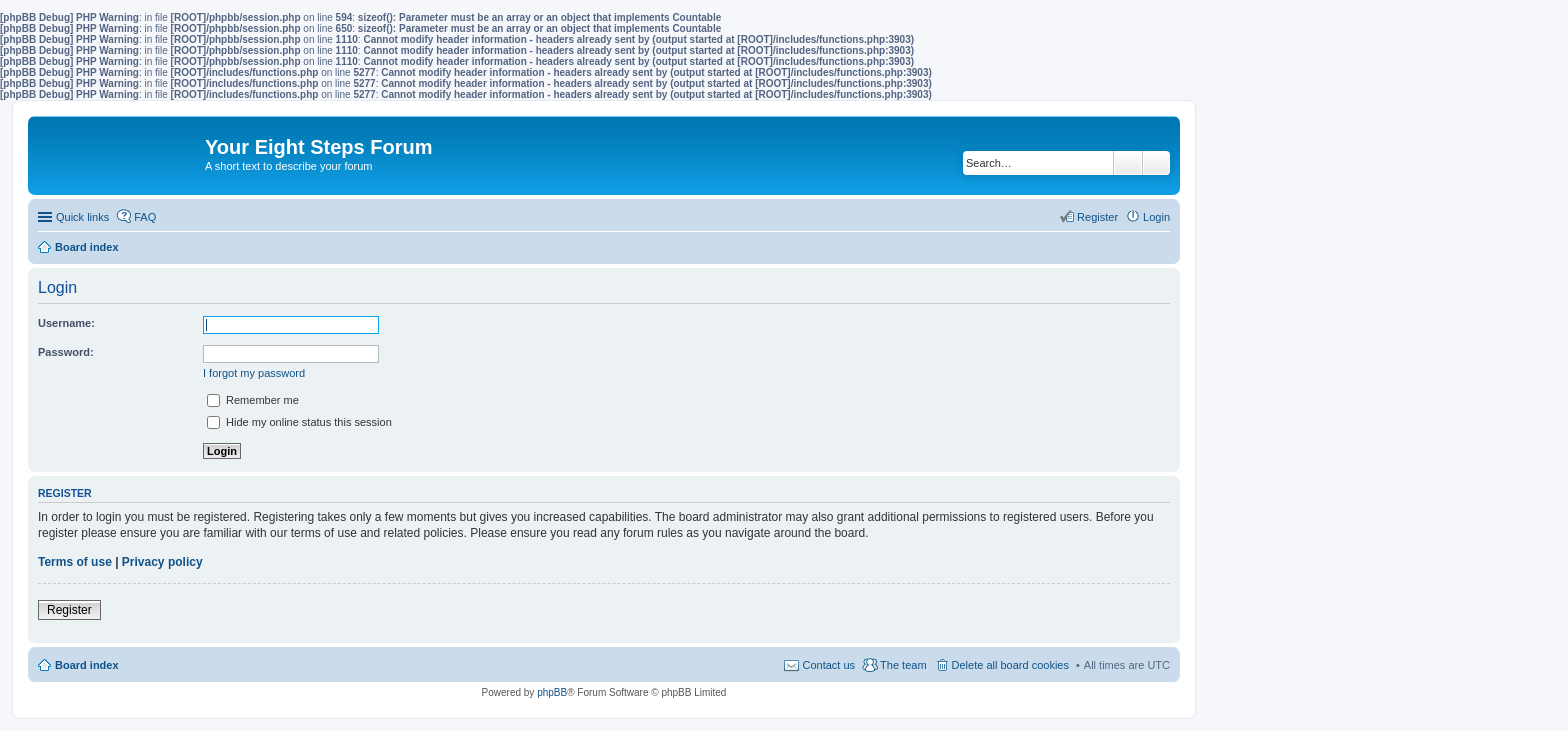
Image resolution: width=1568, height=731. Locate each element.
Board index (87, 665)
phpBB (552, 692)
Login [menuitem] (1156, 217)
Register (69, 610)
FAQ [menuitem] (145, 217)
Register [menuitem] (1097, 217)
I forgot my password (254, 373)
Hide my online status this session (299, 422)
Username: (66, 323)
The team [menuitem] (903, 665)
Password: (66, 352)
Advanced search (1156, 163)
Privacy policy (162, 562)
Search (1128, 163)
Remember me (253, 400)
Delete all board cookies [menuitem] (1010, 665)
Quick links (82, 217)
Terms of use (75, 562)
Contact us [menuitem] (828, 665)
